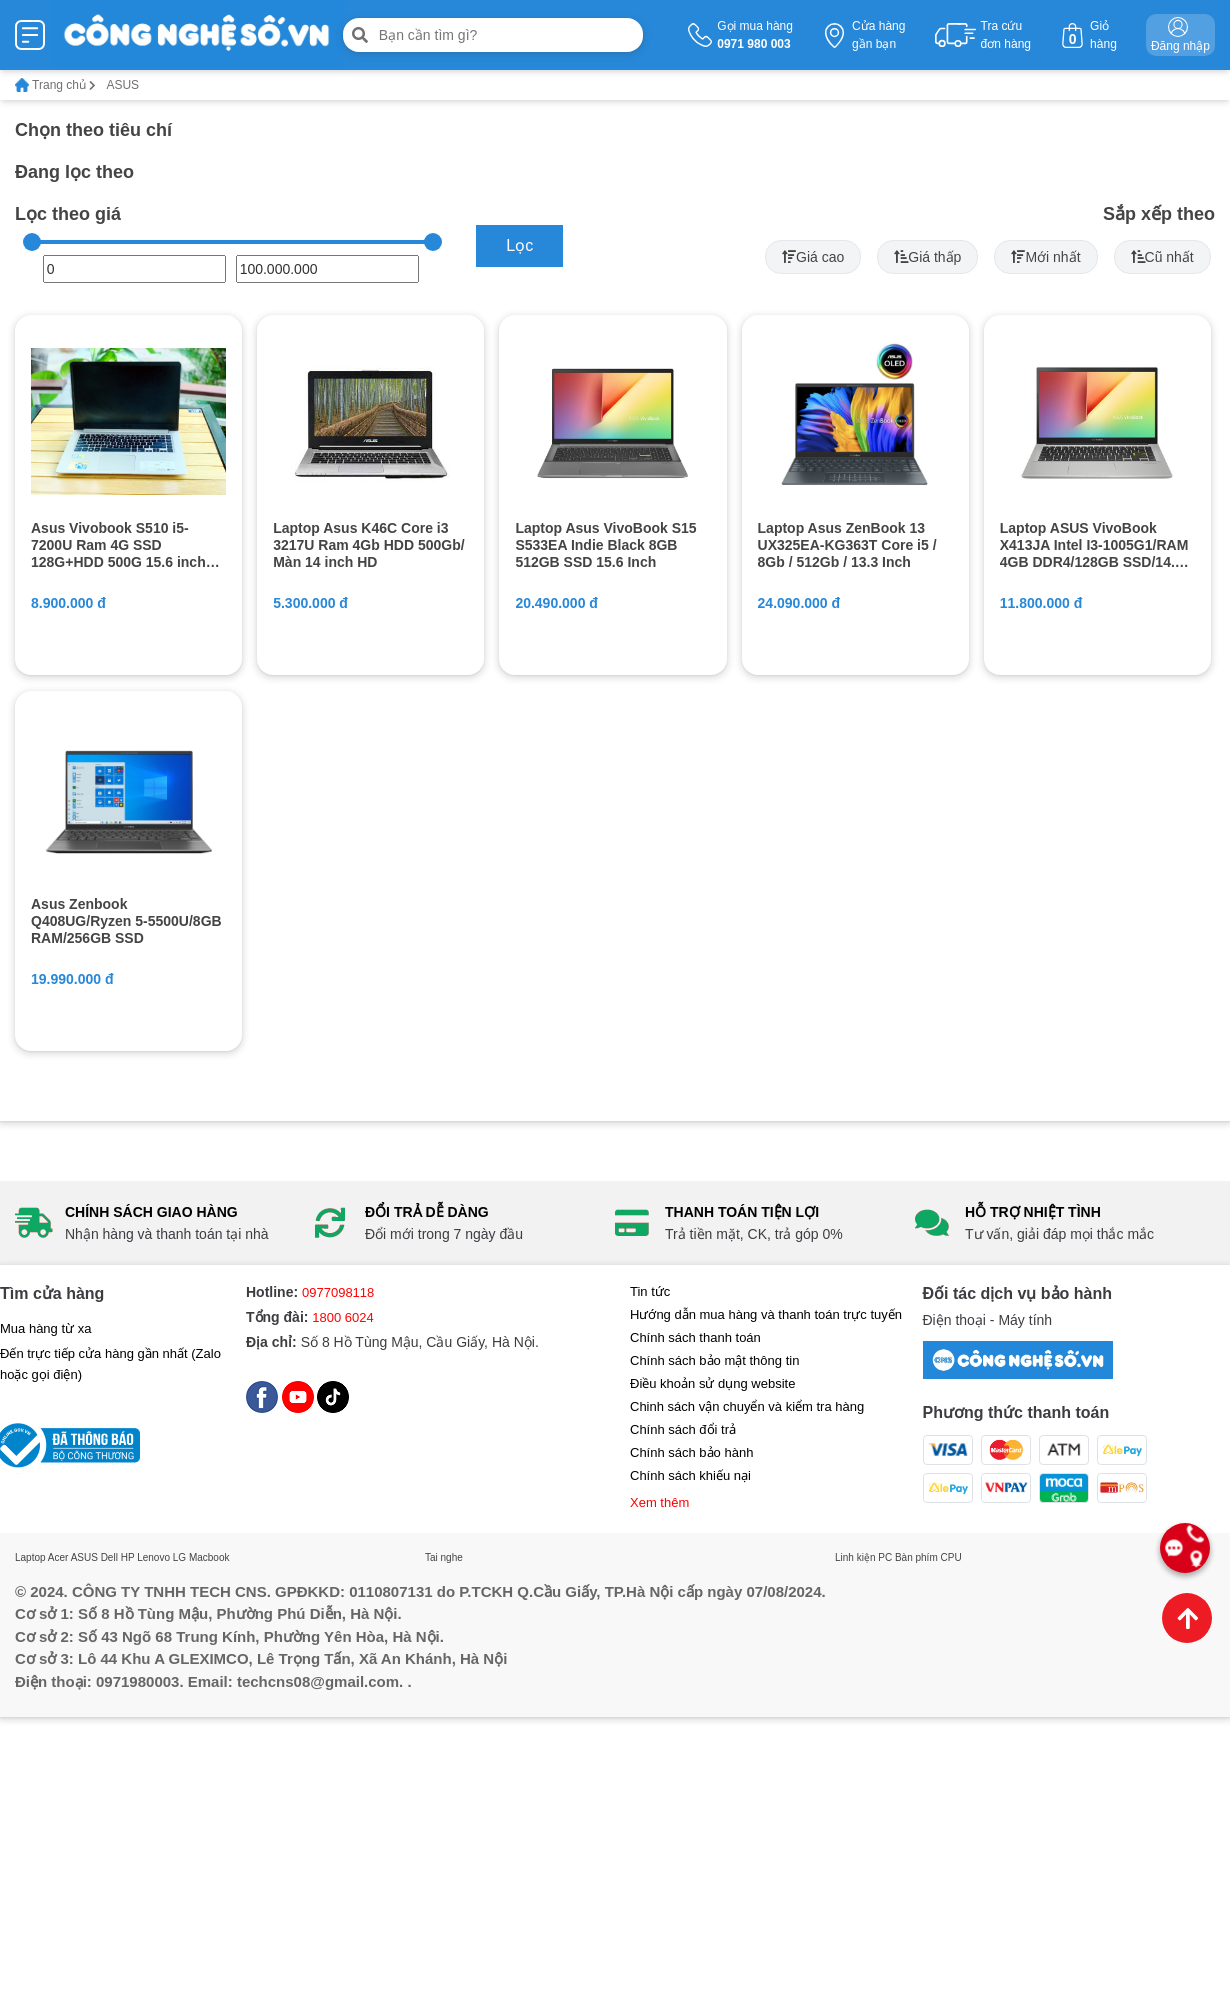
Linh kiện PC (863, 1557)
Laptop (30, 1557)
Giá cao (813, 257)
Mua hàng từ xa (45, 1328)
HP (128, 1557)
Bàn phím (916, 1557)
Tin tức (650, 1291)
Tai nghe (444, 1557)
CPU (951, 1557)
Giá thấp (927, 257)
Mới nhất (1045, 257)
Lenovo (153, 1557)
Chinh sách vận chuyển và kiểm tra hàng (747, 1406)
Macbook (209, 1557)
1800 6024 (342, 1317)
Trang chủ (55, 85)
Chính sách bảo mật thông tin (714, 1360)
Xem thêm (659, 1502)
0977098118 (338, 1292)
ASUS (84, 1557)
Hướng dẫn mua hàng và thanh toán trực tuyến (766, 1314)
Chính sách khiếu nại (690, 1475)
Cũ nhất (1162, 257)
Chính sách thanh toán (695, 1337)
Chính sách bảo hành (691, 1452)
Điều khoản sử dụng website (712, 1383)
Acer (58, 1557)
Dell (109, 1557)
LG (179, 1557)
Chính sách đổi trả (683, 1429)
